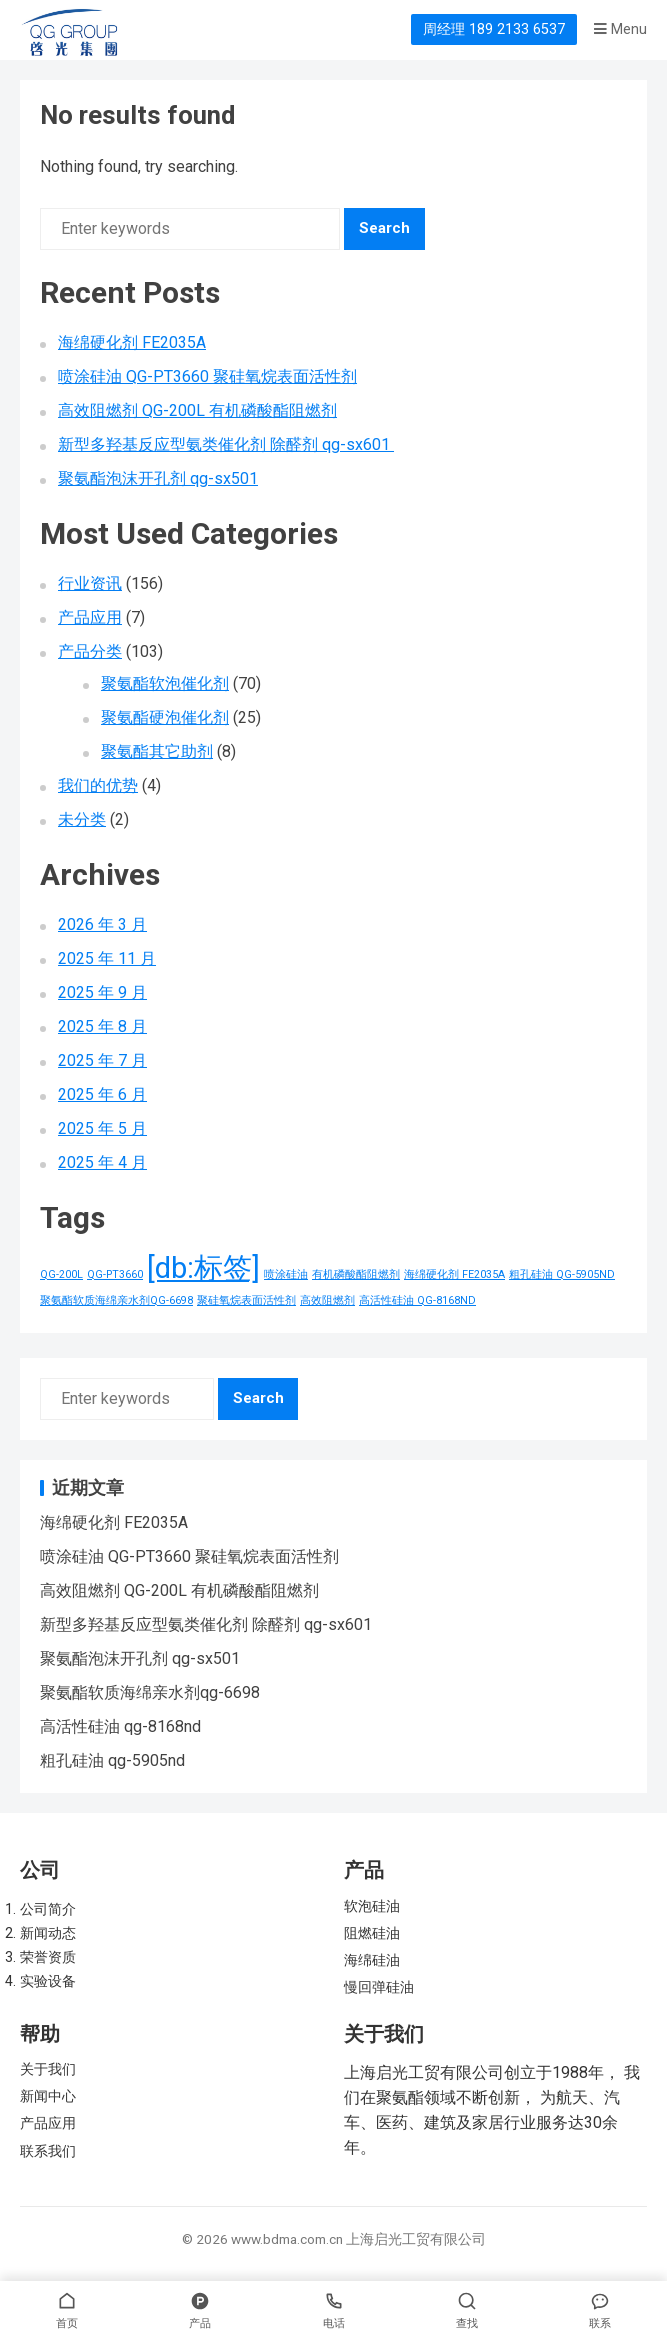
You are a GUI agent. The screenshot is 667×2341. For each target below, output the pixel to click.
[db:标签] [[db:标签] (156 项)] (203, 1268)
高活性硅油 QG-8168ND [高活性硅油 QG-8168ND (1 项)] (417, 1300)
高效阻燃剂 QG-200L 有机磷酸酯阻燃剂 (197, 410)
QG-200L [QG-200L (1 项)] (61, 1274)
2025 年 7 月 (102, 1060)
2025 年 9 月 (102, 992)
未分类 (82, 819)
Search (384, 228)
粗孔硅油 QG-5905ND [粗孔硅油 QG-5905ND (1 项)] (562, 1274)
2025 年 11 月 (107, 958)
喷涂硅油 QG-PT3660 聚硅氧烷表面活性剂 (207, 376)
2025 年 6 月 (102, 1094)
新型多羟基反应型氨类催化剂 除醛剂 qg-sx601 (226, 444)
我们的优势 (98, 785)
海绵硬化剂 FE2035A (132, 342)
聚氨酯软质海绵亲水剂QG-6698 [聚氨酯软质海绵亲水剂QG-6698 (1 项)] (116, 1300)
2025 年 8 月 (102, 1026)
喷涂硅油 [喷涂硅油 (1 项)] (286, 1274)
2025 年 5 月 (102, 1128)
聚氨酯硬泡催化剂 (165, 717)
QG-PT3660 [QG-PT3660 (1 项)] (115, 1274)
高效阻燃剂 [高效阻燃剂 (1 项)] (327, 1300)
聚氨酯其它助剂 (157, 751)
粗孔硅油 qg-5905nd (112, 1760)
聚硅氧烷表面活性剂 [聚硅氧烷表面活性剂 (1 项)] (246, 1300)
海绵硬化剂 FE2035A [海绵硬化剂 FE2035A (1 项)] (454, 1274)
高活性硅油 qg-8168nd (120, 1726)
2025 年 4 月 (102, 1162)
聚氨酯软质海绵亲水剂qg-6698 (150, 1692)
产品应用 (90, 617)
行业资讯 (90, 583)
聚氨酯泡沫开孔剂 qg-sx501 (158, 478)
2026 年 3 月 (102, 924)
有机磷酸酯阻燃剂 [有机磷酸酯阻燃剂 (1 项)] (356, 1274)
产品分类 (90, 651)
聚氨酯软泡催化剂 (165, 683)
